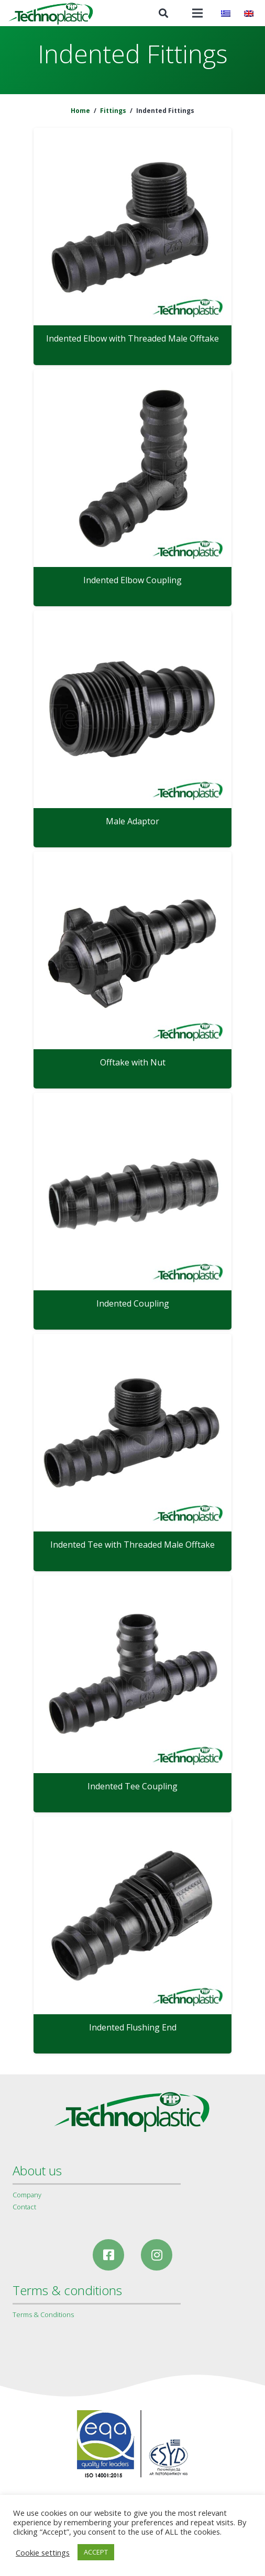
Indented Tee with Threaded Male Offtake (132, 1544)
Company (27, 2194)
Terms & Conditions (43, 2314)
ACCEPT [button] (96, 2552)
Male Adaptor (132, 821)
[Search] (163, 13)
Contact (24, 2206)
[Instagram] (156, 2255)
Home (80, 110)
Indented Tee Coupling (132, 1786)
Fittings (113, 110)
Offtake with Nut (132, 1062)
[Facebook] (108, 2255)
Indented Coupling (132, 1303)
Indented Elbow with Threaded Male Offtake (132, 338)
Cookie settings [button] (43, 2552)
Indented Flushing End (132, 2027)
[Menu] (197, 13)
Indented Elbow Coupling (132, 580)
